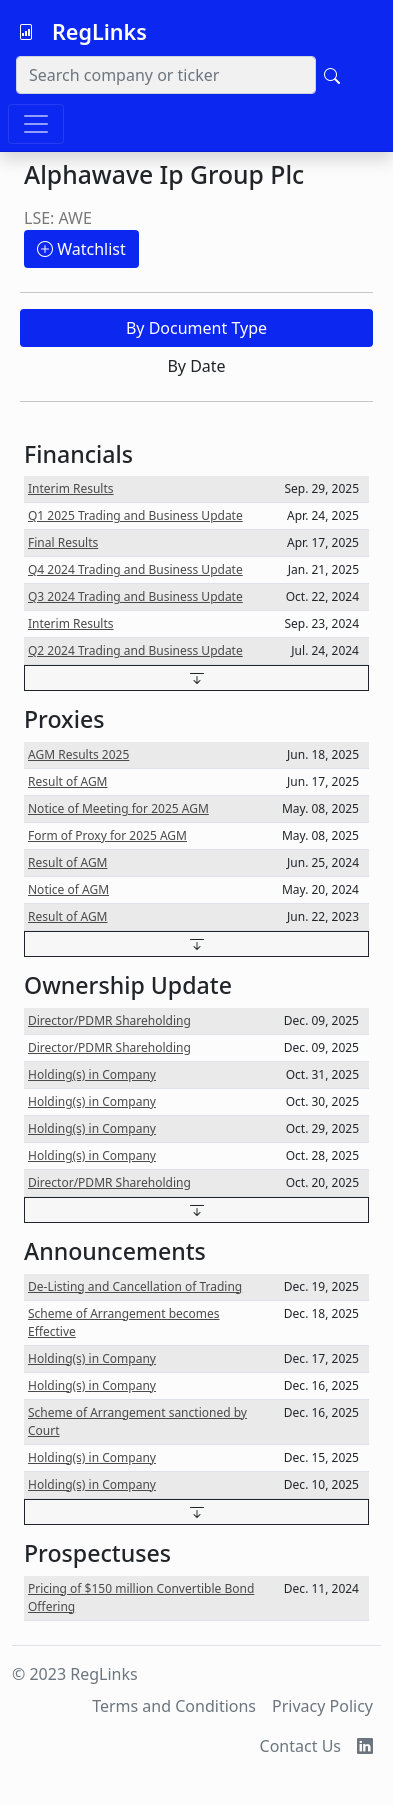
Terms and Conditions (174, 1706)
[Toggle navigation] (36, 124)
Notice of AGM (68, 889)
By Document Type (196, 328)
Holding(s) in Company (92, 1074)
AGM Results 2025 (78, 754)
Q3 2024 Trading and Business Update (135, 596)
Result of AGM (68, 781)
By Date (196, 366)
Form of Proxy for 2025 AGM (107, 835)
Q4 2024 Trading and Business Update (135, 569)
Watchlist (81, 249)
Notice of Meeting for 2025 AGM (118, 808)
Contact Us (300, 1746)
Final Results (63, 542)
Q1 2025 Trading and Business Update (135, 515)
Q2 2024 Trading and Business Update (135, 650)
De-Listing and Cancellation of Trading (135, 1286)
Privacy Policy (322, 1706)
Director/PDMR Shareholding (109, 1020)
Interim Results (71, 488)
